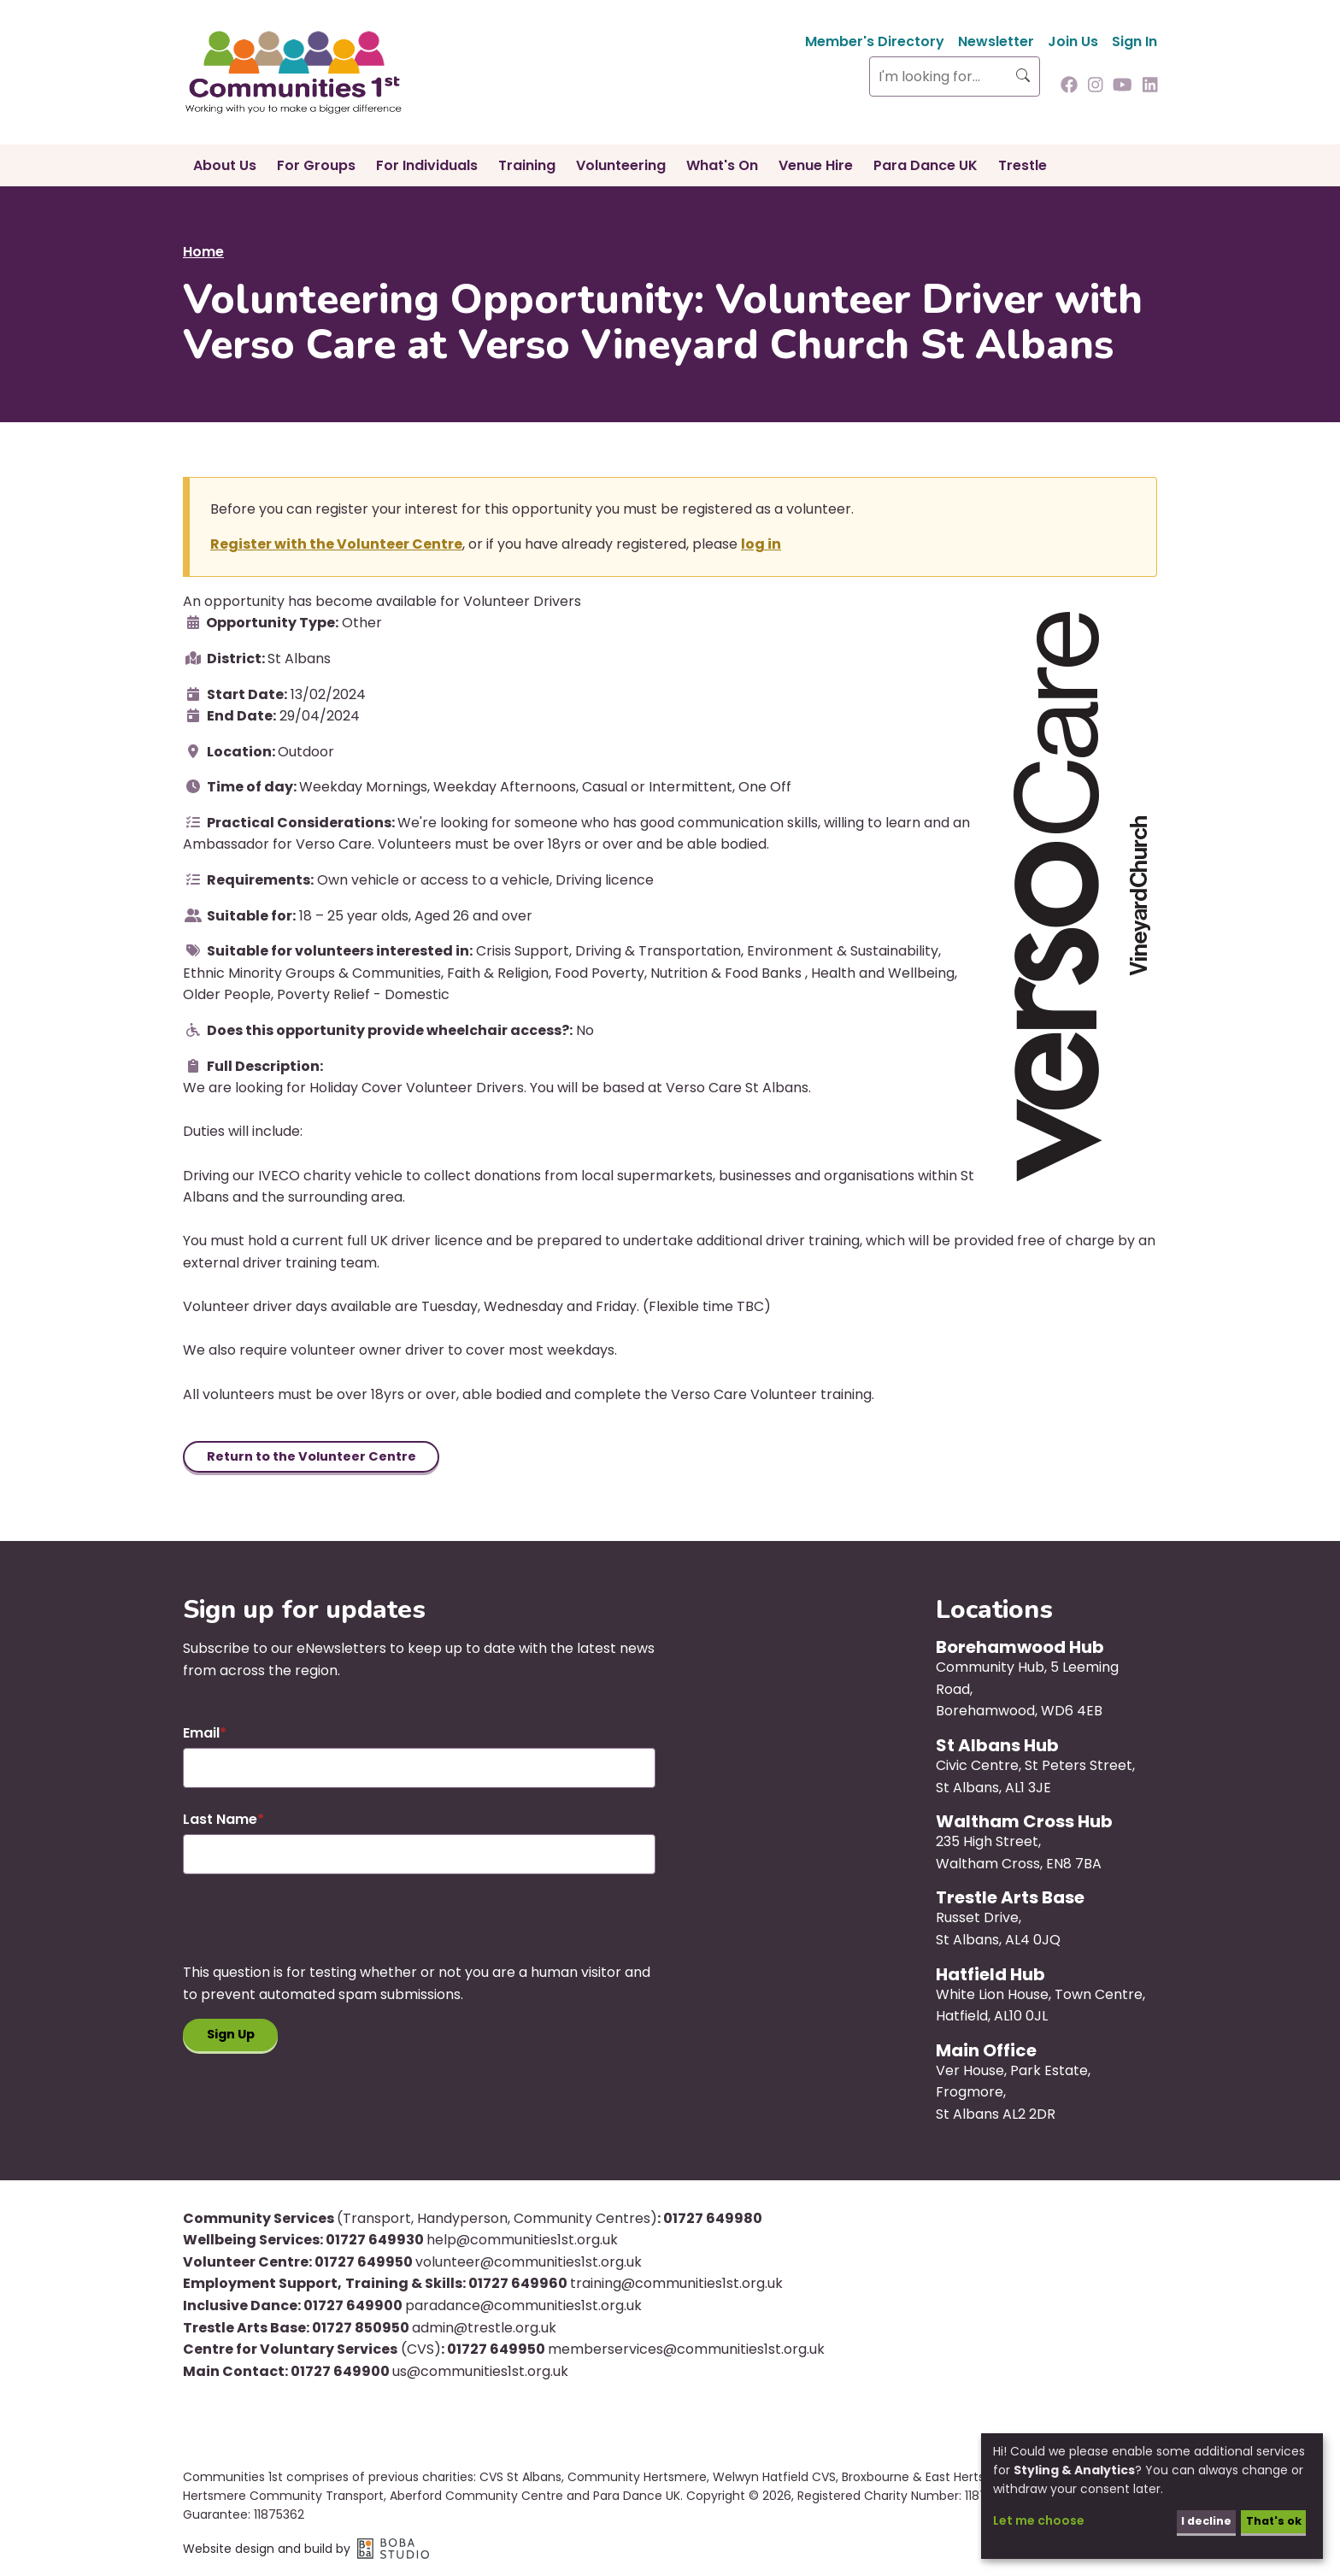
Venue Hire (816, 165)
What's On (722, 165)
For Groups (316, 165)
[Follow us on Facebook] (1069, 86)
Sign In (1134, 41)
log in (761, 544)
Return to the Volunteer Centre (320, 1457)
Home (203, 252)
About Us (224, 165)
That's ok (1269, 2520)
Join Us (1073, 41)
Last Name (220, 1822)
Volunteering (621, 165)
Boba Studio (393, 2551)
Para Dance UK (925, 165)
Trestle (1022, 165)
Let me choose (1038, 2520)
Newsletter (996, 41)
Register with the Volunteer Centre (336, 544)
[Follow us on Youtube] (1122, 86)
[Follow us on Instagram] (1095, 86)
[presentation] (313, 1930)
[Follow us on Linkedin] (1150, 86)
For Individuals (427, 165)
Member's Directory (874, 41)
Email (201, 1736)
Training (526, 165)
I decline (1196, 2520)
